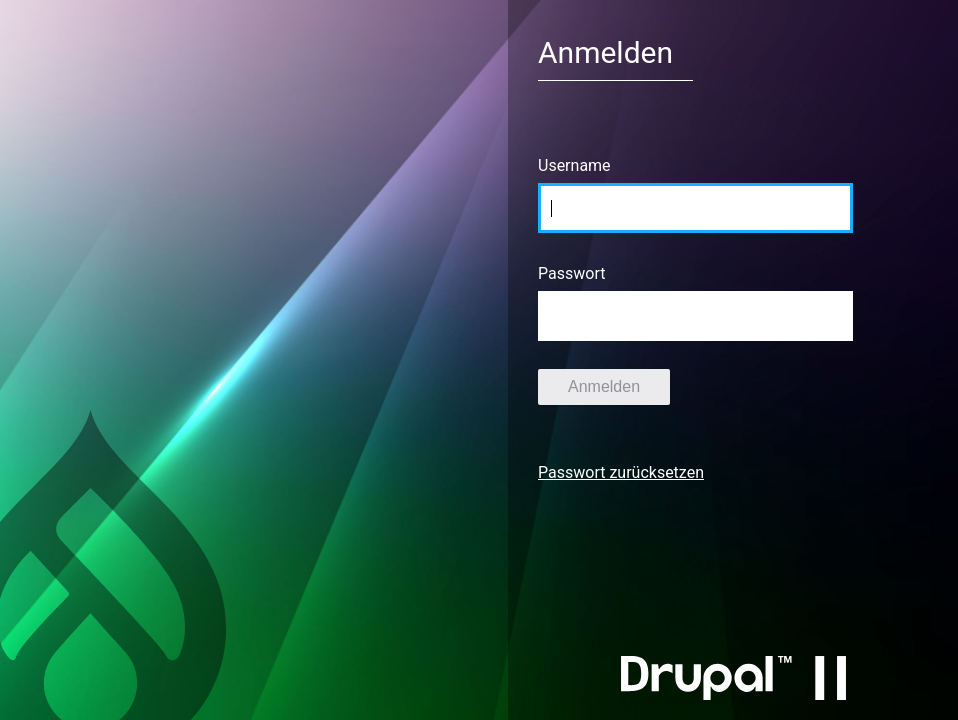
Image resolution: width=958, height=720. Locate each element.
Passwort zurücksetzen (621, 472)
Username (574, 165)
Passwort (571, 273)
